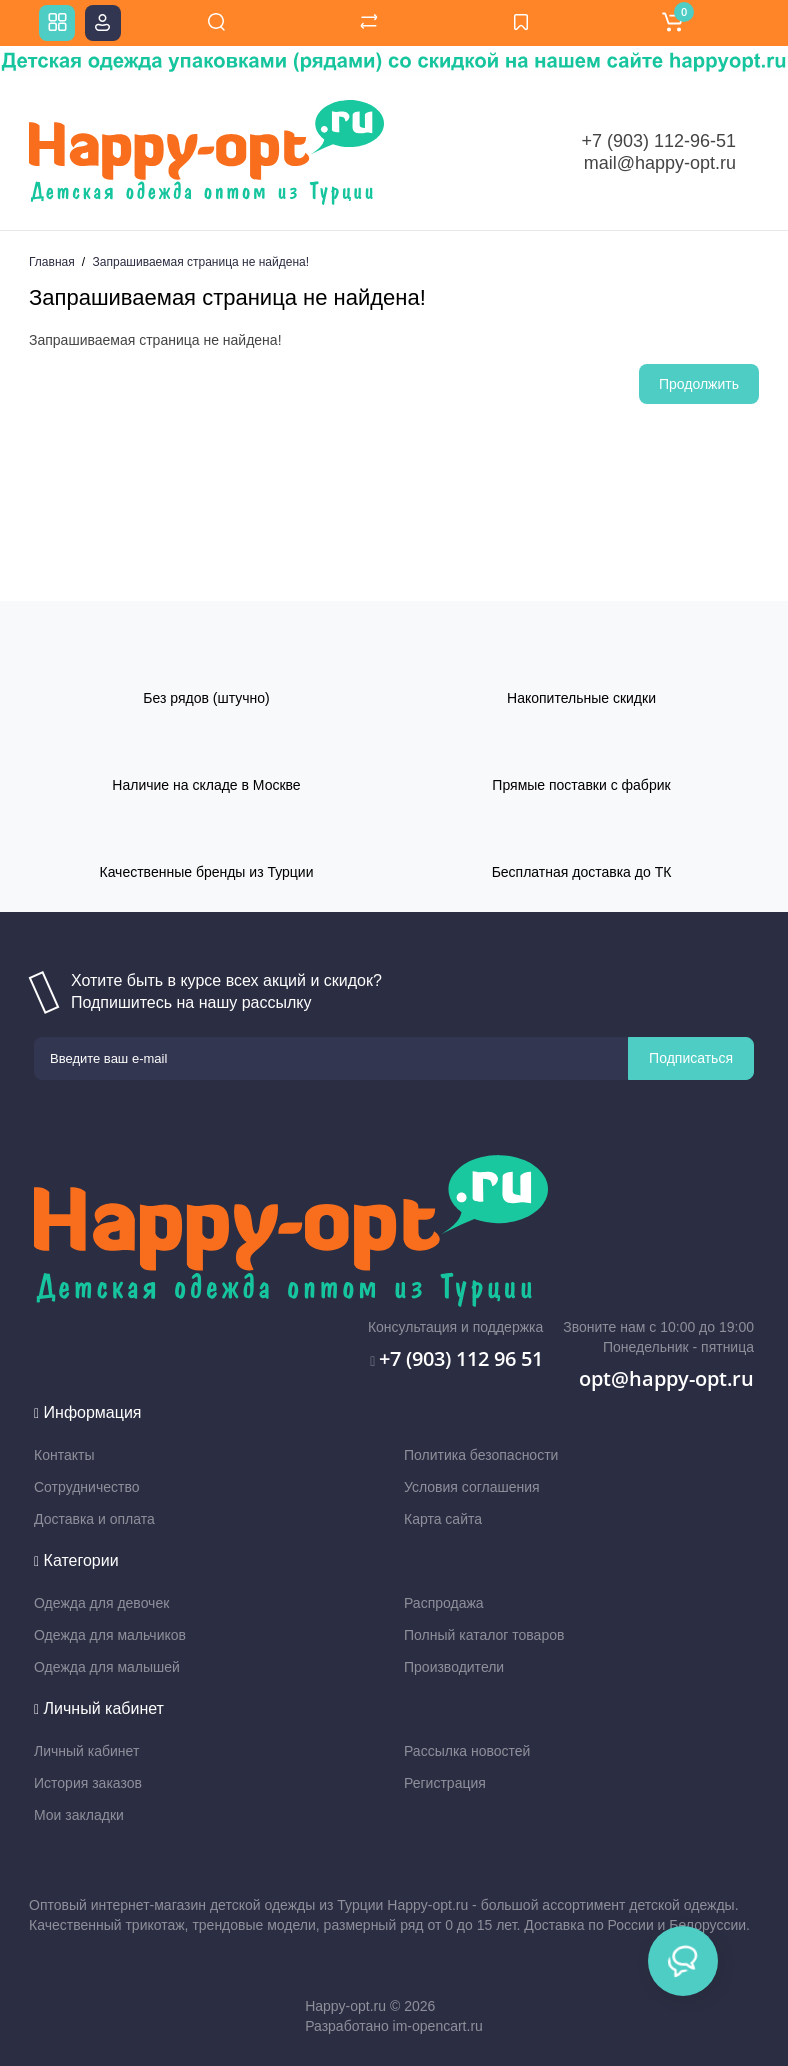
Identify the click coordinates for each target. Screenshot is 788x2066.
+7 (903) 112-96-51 (658, 141)
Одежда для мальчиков (110, 1635)
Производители (454, 1667)
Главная (52, 262)
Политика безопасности (481, 1455)
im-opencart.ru (438, 2026)
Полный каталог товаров (484, 1635)
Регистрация (445, 1783)
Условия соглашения (472, 1487)
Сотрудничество (86, 1487)
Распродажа (444, 1603)
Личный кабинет (86, 1751)
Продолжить (699, 384)
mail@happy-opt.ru (660, 163)
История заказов (88, 1783)
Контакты (64, 1455)
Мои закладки (79, 1815)
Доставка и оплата (94, 1519)
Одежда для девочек (101, 1603)
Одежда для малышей (107, 1667)
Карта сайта (443, 1519)
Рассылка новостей (467, 1751)
